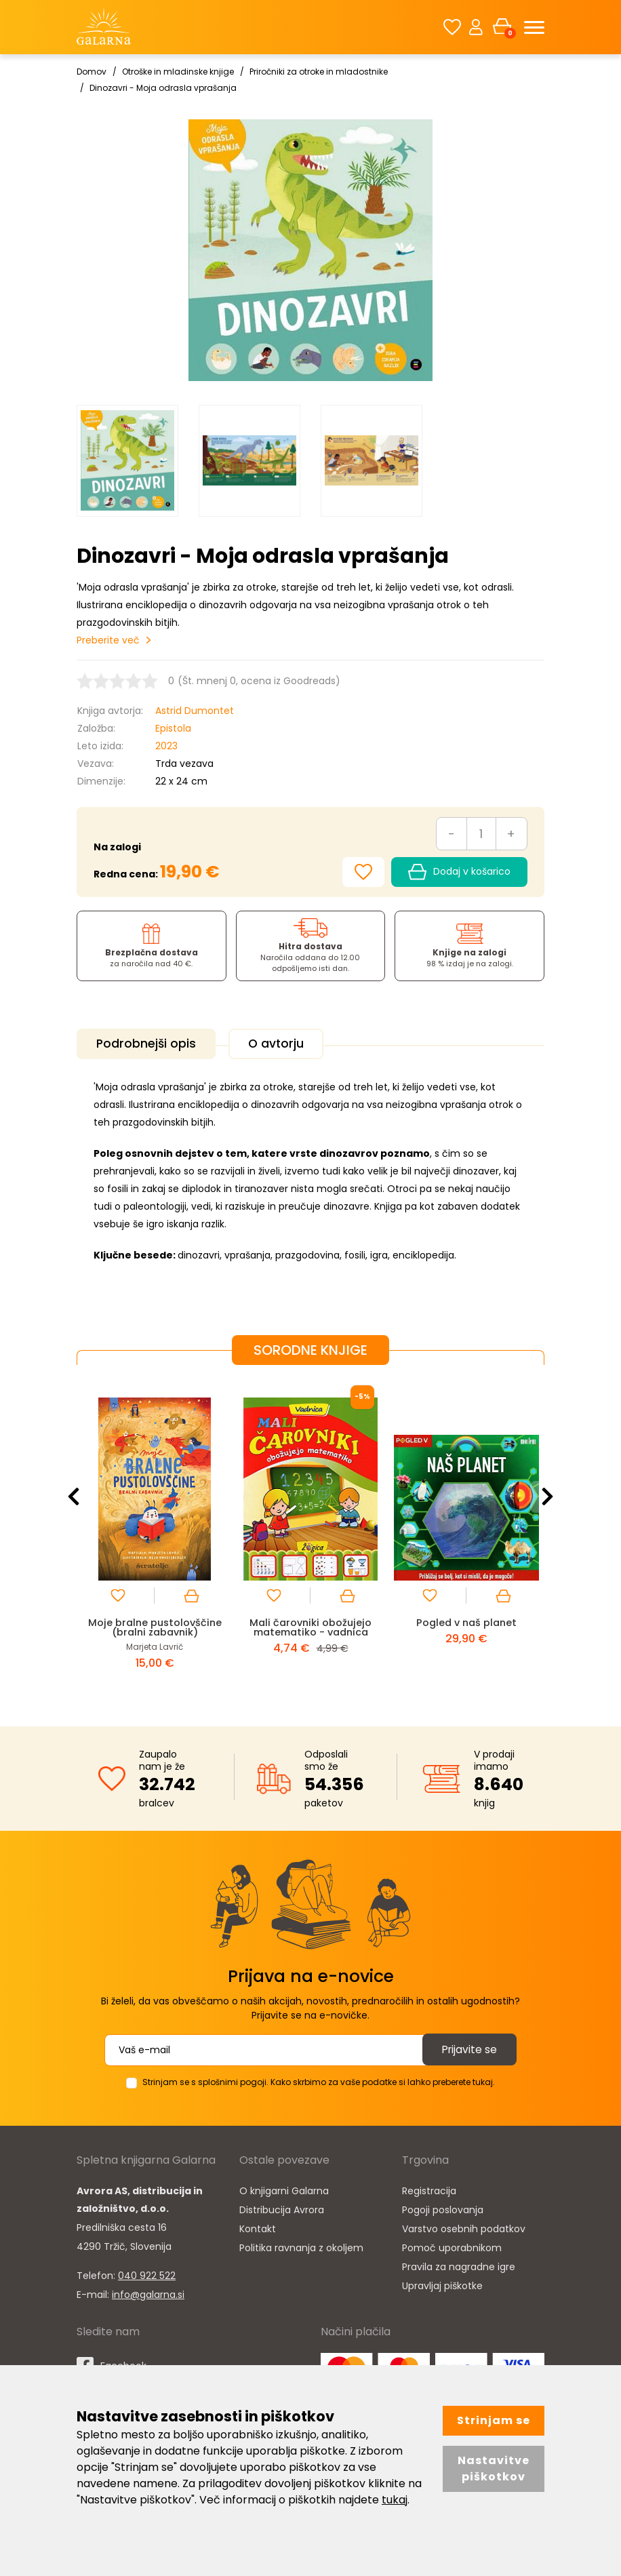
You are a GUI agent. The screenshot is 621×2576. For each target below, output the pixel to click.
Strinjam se (493, 2420)
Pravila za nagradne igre (458, 2265)
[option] (127, 461)
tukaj (394, 2500)
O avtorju (284, 1043)
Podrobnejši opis (148, 1043)
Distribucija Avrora (281, 2208)
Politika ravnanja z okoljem (301, 2246)
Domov (91, 71)
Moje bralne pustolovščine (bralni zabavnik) (155, 1625)
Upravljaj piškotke (442, 2284)
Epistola (173, 728)
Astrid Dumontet (194, 710)
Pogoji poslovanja (442, 2208)
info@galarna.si (148, 2292)
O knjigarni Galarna (284, 2189)
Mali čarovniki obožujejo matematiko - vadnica (311, 1625)
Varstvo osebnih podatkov (463, 2227)
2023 (166, 746)
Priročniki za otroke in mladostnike (318, 71)
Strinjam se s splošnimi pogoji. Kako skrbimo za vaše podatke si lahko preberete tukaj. (318, 2080)
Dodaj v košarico (459, 872)
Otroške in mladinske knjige (178, 71)
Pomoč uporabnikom (452, 2246)
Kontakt (257, 2227)
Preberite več (108, 640)
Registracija (429, 2189)
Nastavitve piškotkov (493, 2468)
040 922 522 (147, 2273)
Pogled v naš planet (466, 1620)
